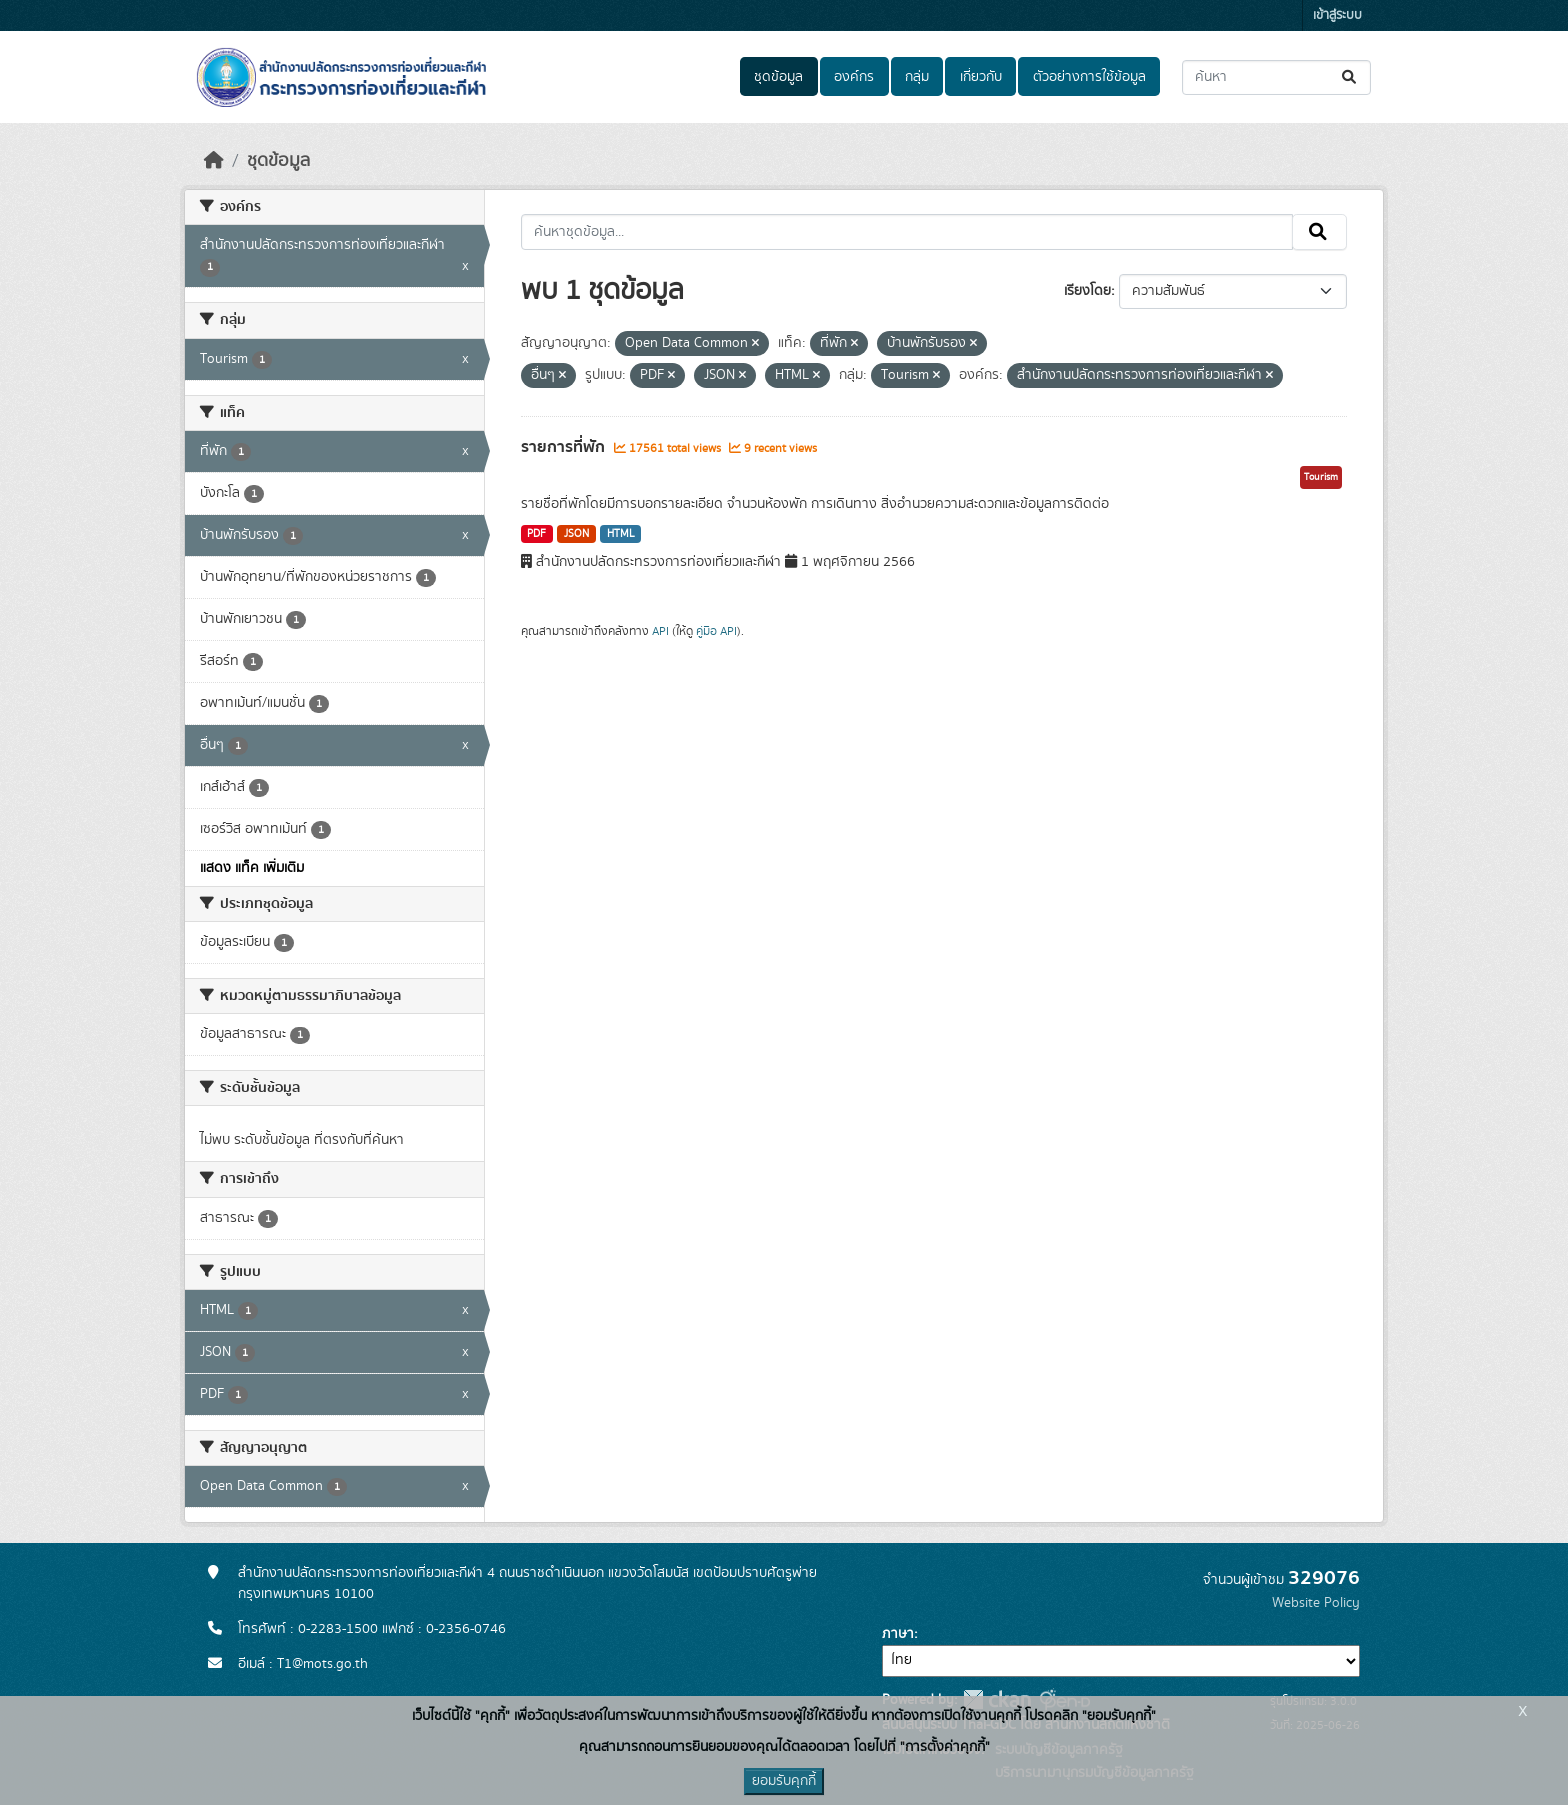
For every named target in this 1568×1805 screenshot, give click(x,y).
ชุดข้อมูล (778, 77)
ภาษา (898, 1634)
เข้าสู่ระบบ (1337, 15)
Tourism (1321, 477)
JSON (576, 534)
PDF (536, 534)
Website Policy (1316, 1603)
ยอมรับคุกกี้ (784, 1781)
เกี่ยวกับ (981, 77)
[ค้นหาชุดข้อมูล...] (1276, 77)
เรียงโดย (1087, 291)
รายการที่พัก (565, 447)
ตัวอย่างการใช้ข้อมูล (1089, 77)
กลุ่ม (917, 77)
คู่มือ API (716, 631)
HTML (621, 534)
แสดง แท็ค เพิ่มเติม (252, 868)
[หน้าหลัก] (214, 161)
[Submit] (1350, 77)
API (660, 631)
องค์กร (854, 77)
